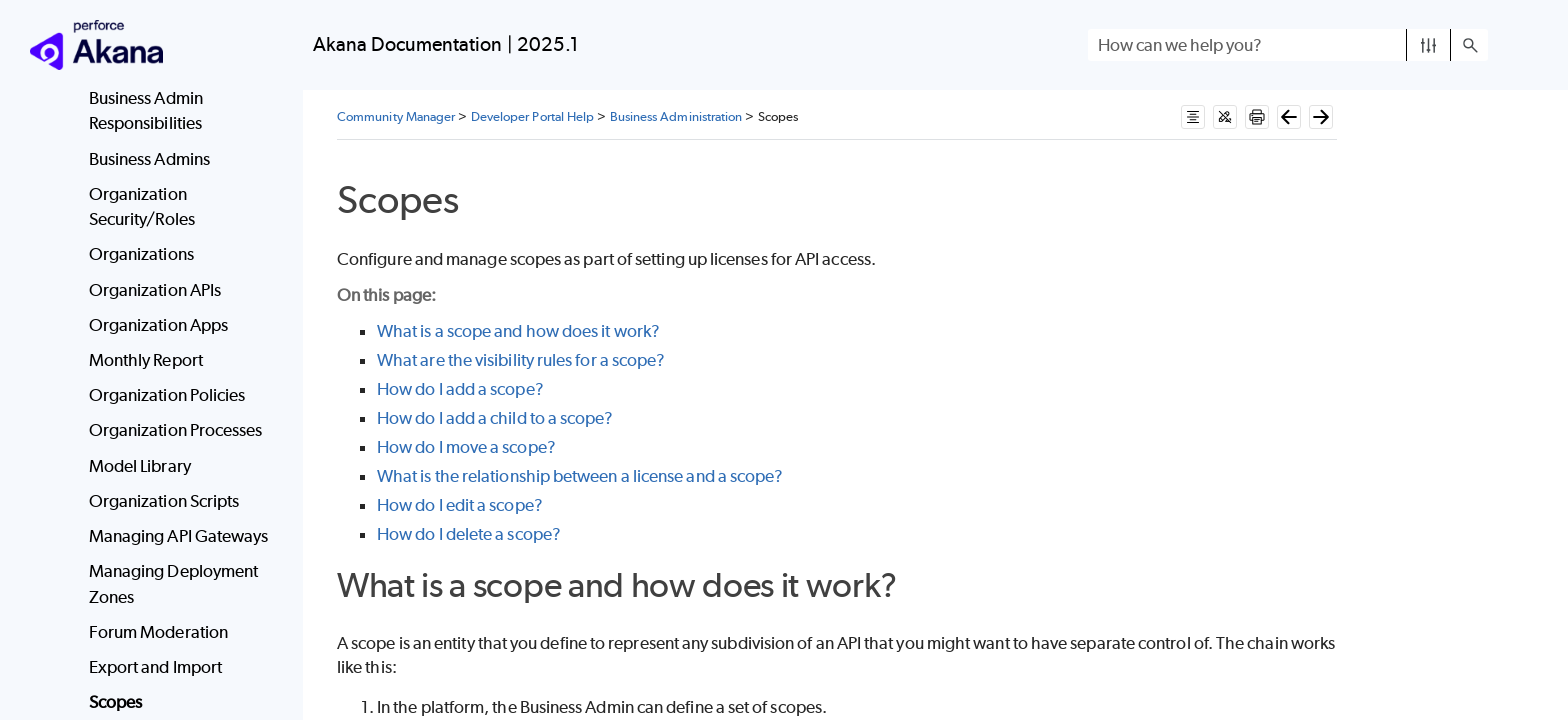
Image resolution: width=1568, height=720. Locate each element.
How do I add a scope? (460, 389)
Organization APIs (155, 290)
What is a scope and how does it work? (518, 331)
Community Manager (396, 116)
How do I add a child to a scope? (495, 418)
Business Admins (149, 159)
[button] (1428, 45)
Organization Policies (167, 395)
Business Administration (676, 116)
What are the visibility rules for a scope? (521, 360)
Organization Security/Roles (142, 207)
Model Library (140, 466)
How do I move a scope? (466, 447)
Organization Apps (158, 325)
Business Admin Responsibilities (146, 111)
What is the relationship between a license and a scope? (580, 476)
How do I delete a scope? (469, 534)
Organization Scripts (164, 501)
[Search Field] (1288, 45)
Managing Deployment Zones (174, 584)
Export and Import (155, 667)
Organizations (141, 254)
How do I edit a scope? (460, 505)
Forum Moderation (158, 632)
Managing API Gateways (179, 536)
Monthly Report (146, 360)
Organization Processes (176, 430)
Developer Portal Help (533, 116)
